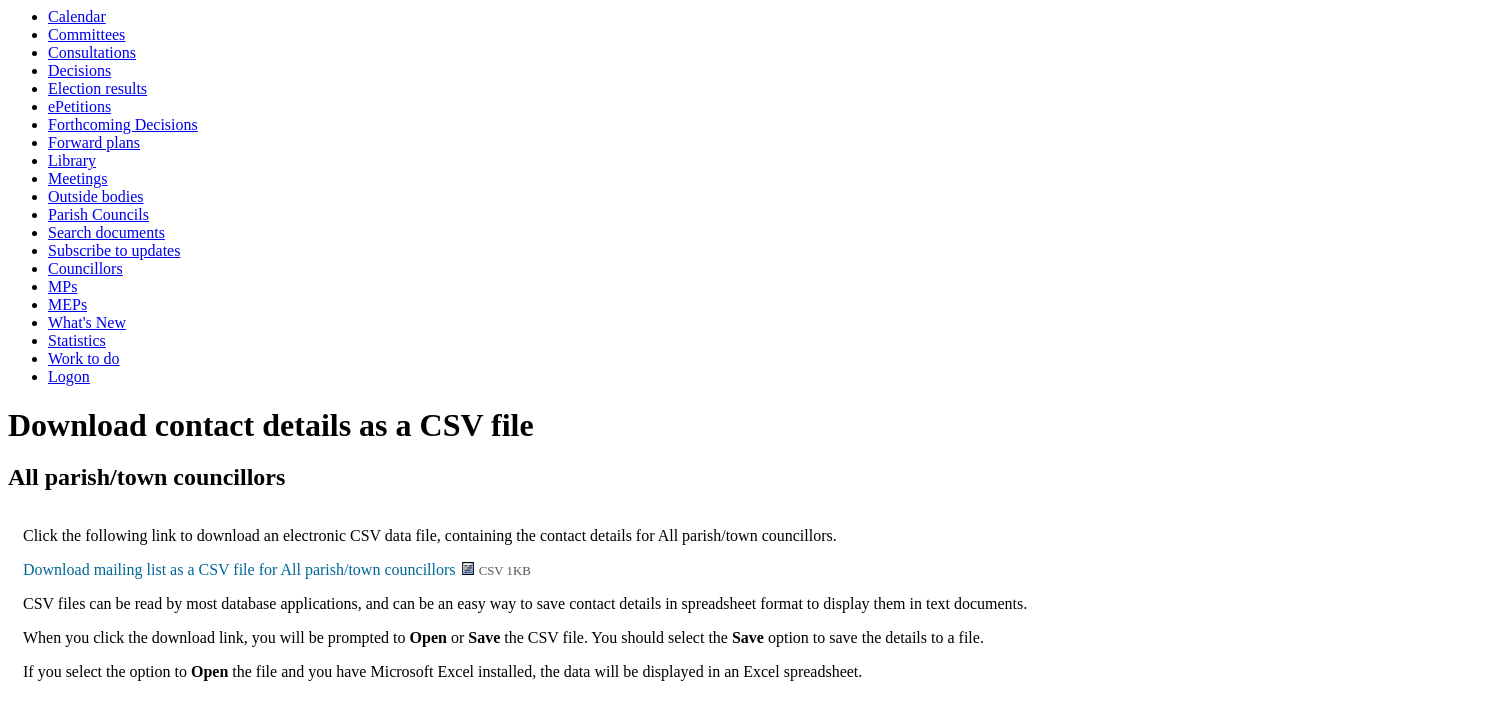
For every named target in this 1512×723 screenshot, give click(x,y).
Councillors (85, 268)
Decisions (79, 70)
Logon (69, 376)
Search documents (106, 232)
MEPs (67, 304)
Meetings (78, 178)
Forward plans (94, 142)
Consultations (92, 52)
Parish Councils (98, 214)
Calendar (77, 16)
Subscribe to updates (114, 250)
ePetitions (79, 106)
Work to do (84, 358)
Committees (86, 34)
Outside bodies (96, 196)
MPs (62, 286)
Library (72, 160)
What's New (87, 322)
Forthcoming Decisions (123, 124)
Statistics (77, 340)
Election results (97, 88)
